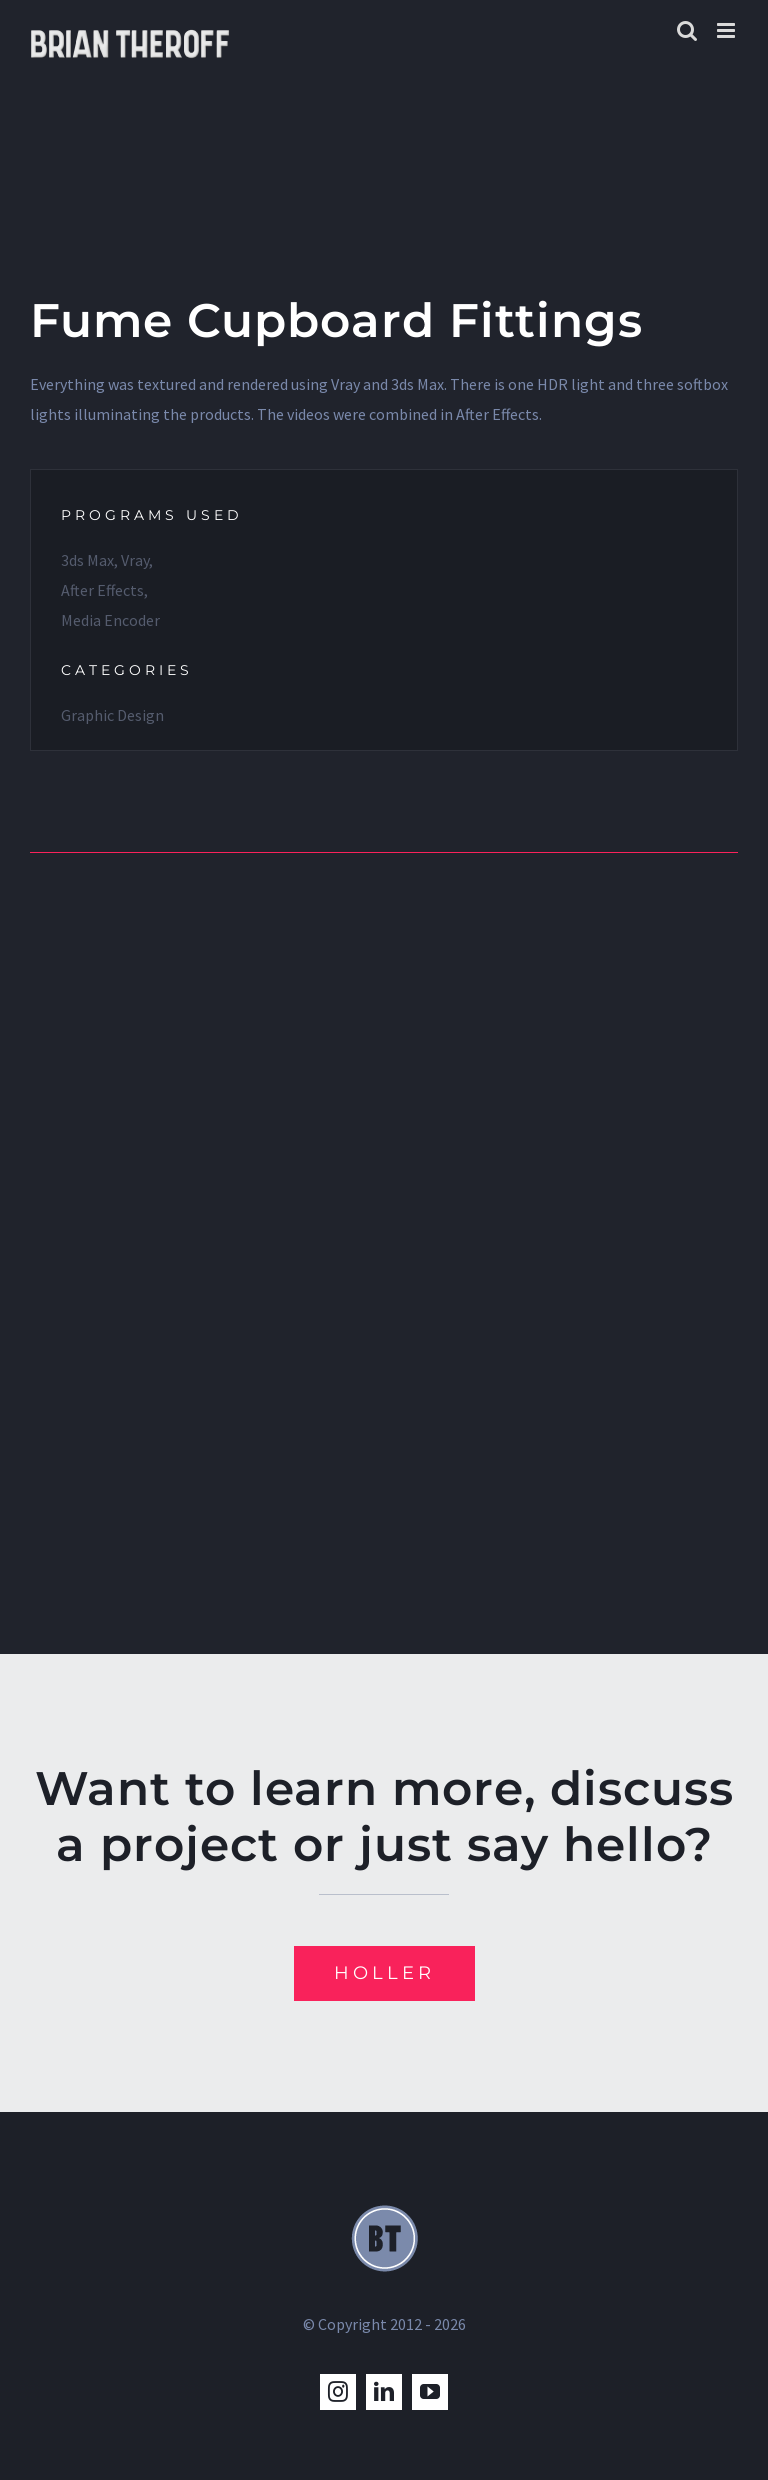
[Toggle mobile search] (687, 30)
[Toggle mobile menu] (727, 30)
